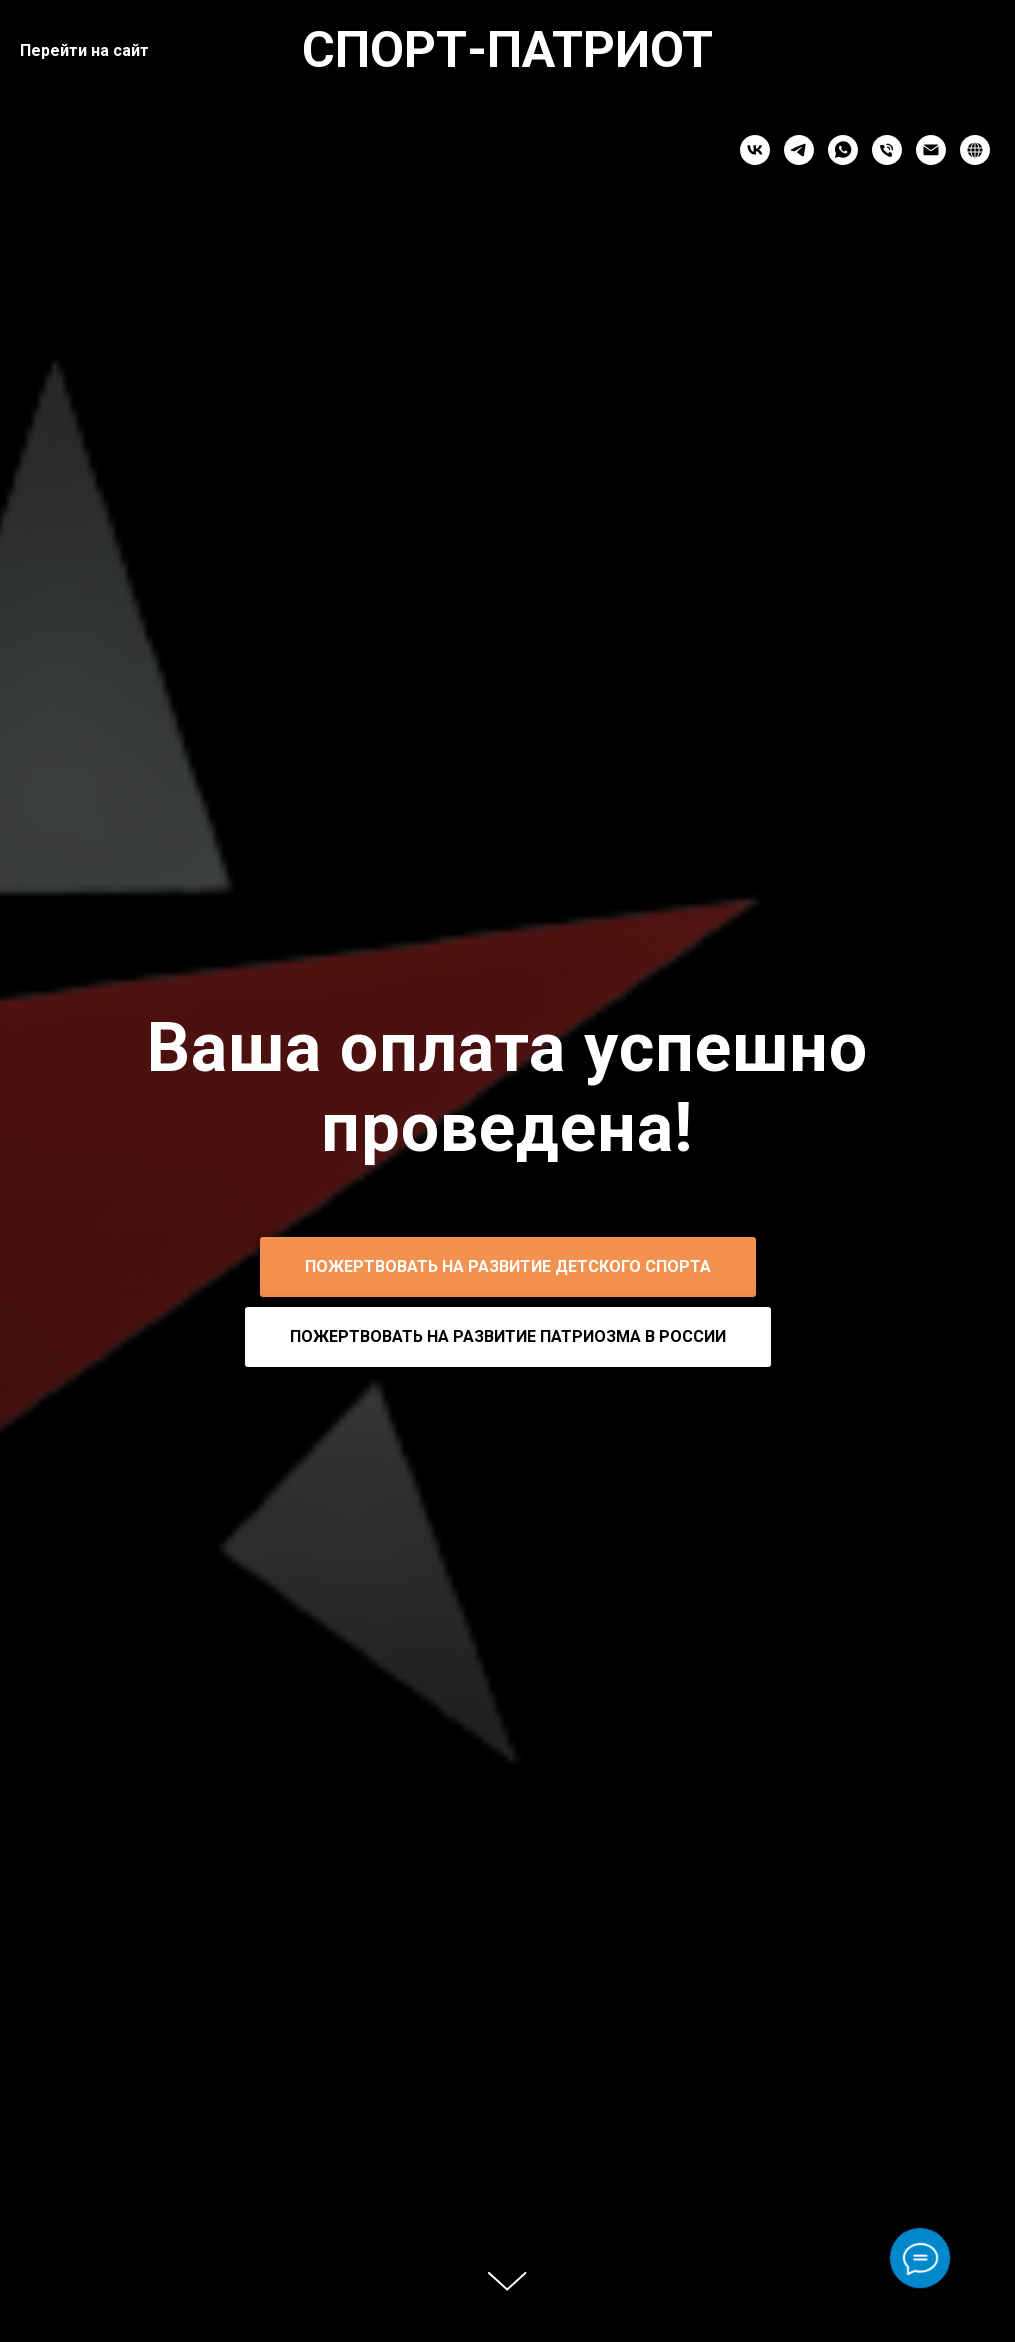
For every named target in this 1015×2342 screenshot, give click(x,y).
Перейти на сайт (84, 50)
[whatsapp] (843, 150)
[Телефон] (887, 150)
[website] (975, 150)
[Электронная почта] (931, 150)
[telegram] (799, 150)
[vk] (755, 150)
